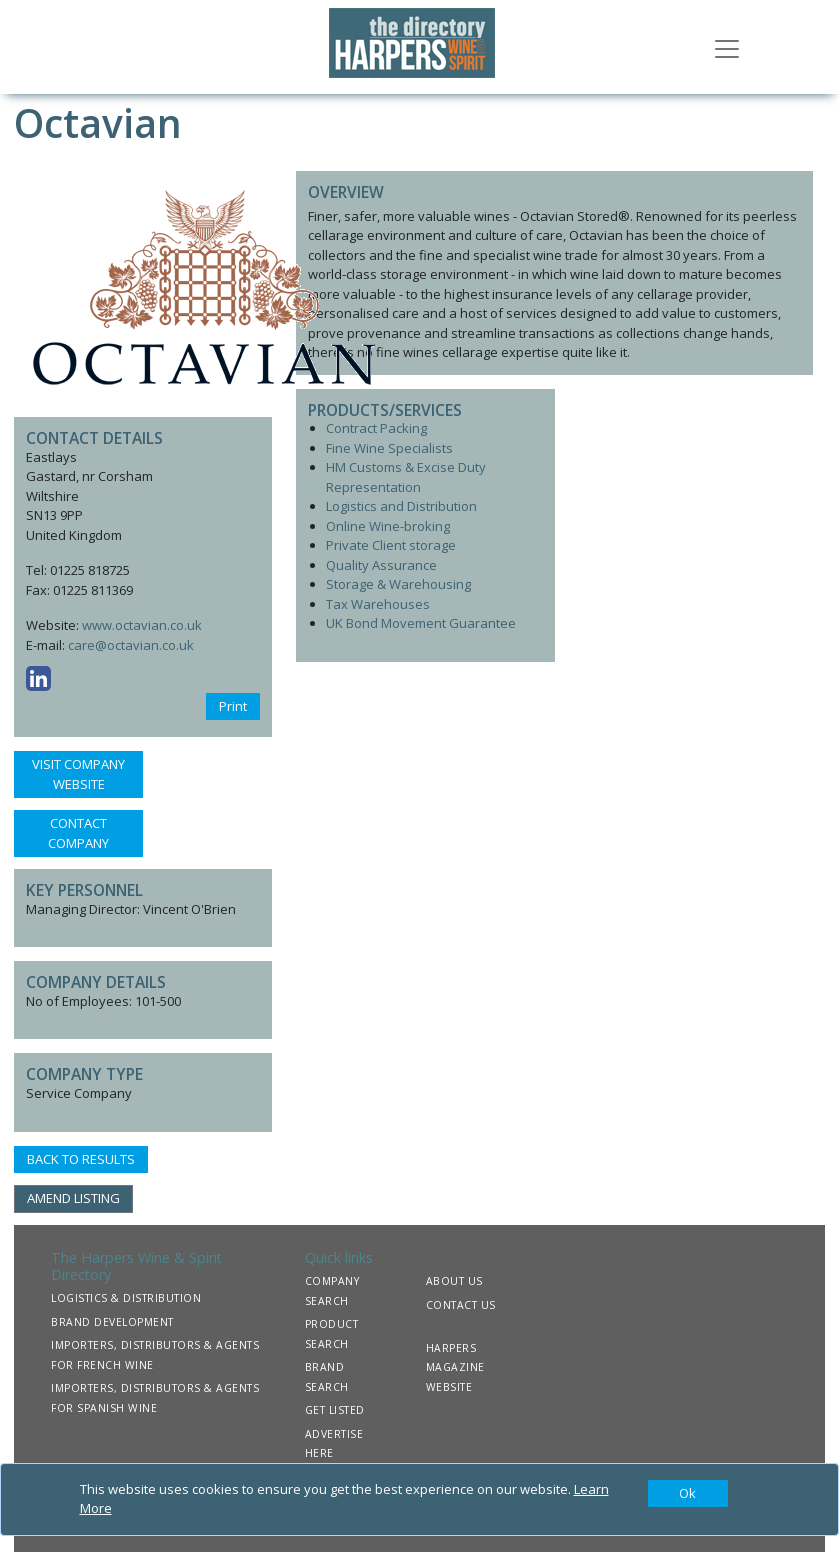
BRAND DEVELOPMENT (112, 1322)
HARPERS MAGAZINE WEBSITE (455, 1367)
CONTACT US (461, 1305)
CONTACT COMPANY (78, 833)
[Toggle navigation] (727, 47)
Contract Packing (376, 428)
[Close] (688, 1494)
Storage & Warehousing (398, 584)
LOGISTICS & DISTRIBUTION (126, 1298)
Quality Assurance (381, 565)
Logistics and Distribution (401, 506)
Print (233, 706)
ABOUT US (454, 1281)
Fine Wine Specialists (389, 448)
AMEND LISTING (73, 1198)
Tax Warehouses (378, 604)
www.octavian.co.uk (142, 625)
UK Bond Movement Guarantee (421, 623)
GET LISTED (335, 1410)
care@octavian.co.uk (131, 645)
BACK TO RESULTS (81, 1159)
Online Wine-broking (388, 526)
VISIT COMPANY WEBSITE (78, 774)
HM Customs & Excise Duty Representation (406, 477)
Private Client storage (391, 545)
